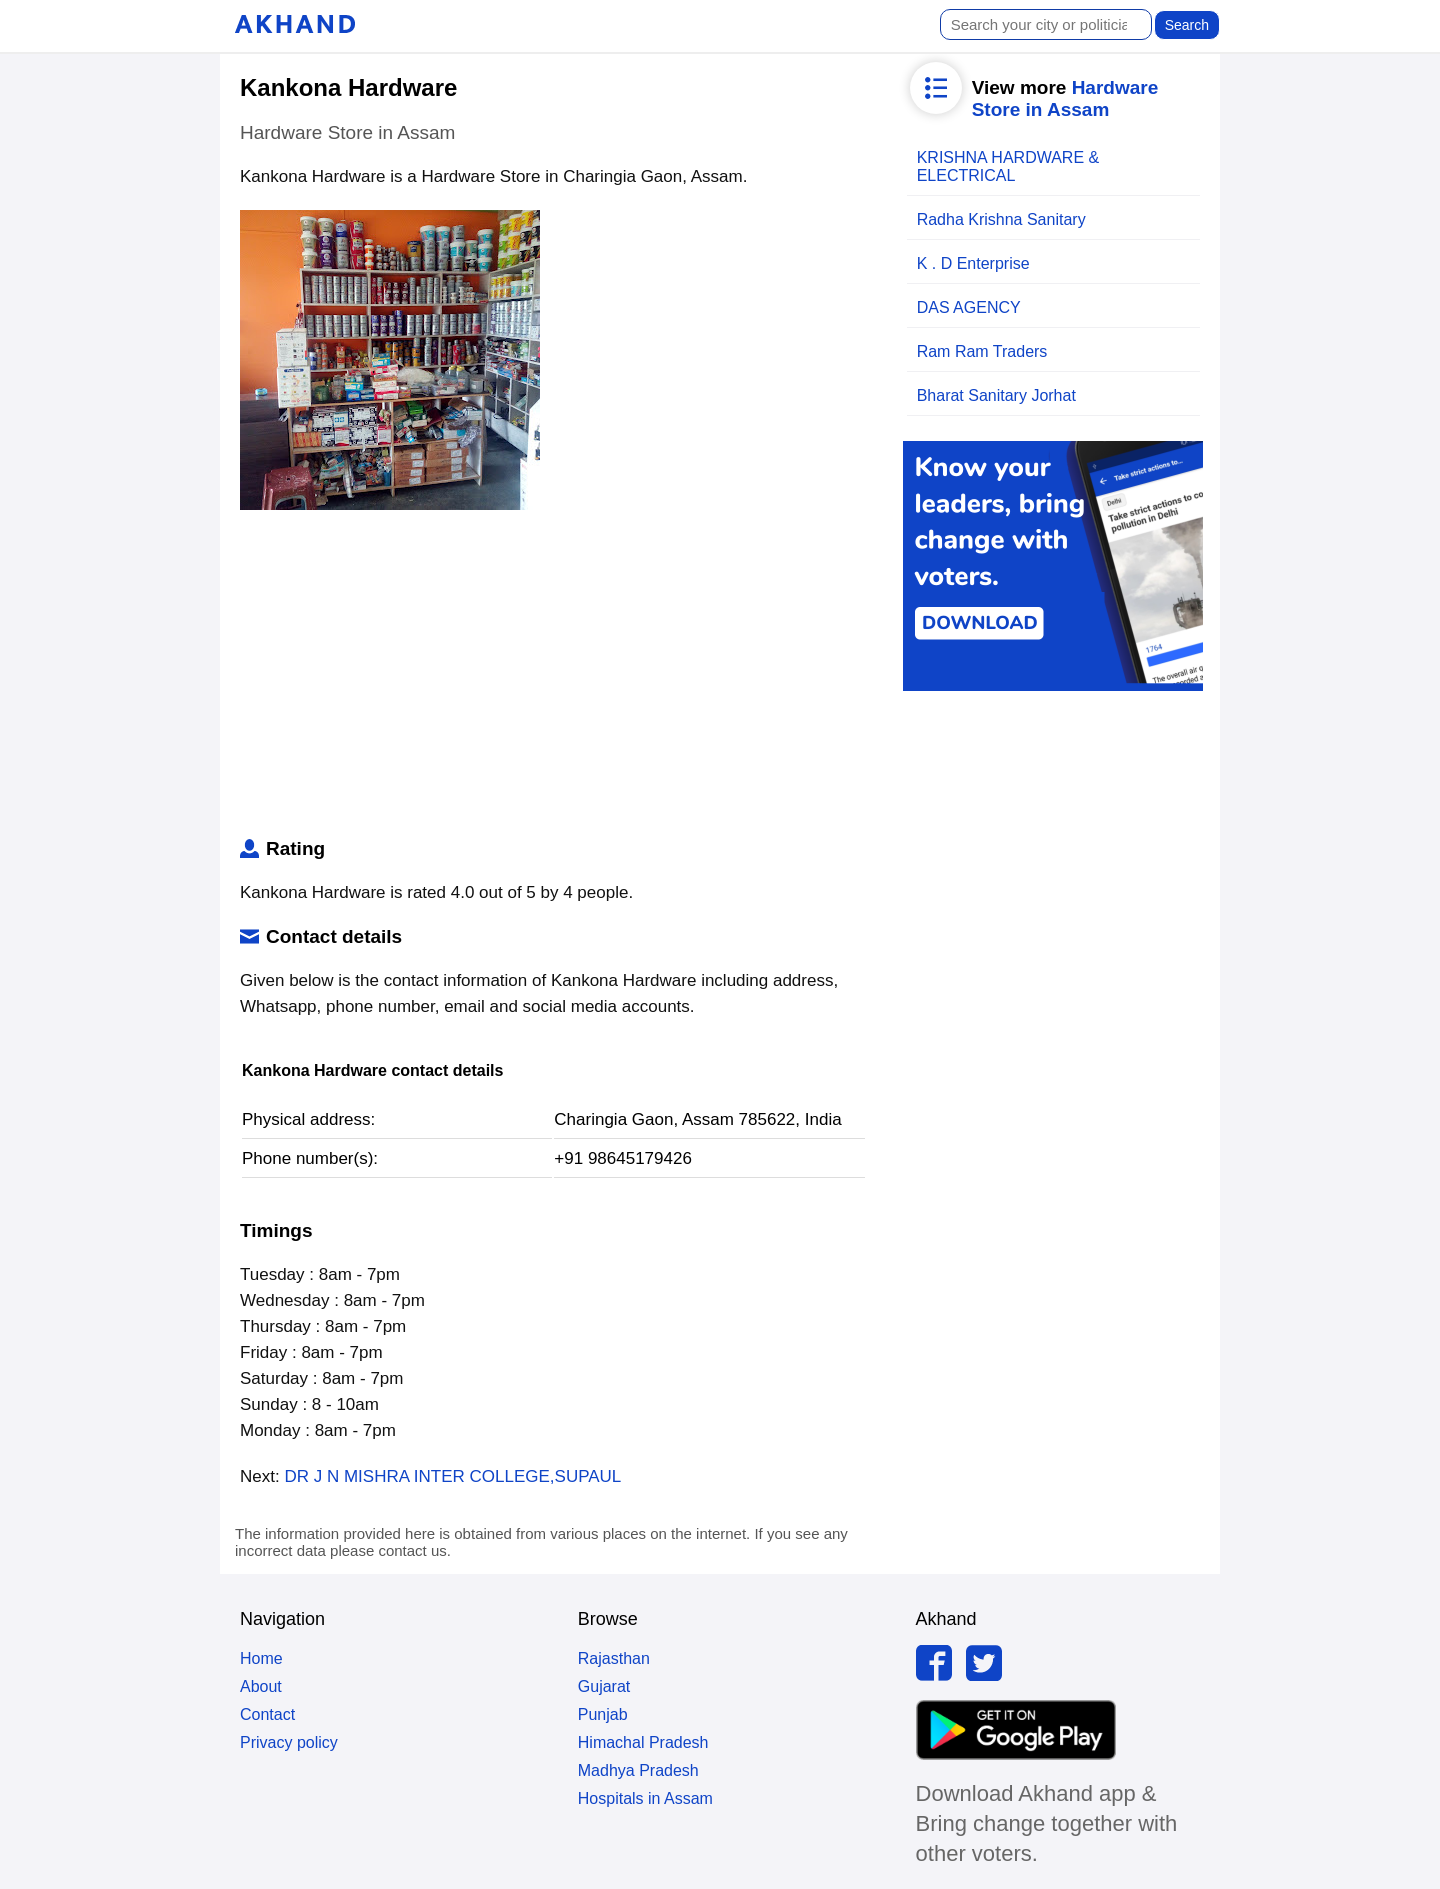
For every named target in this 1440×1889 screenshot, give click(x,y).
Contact (267, 1714)
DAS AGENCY (969, 307)
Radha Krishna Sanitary (1001, 219)
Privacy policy (289, 1742)
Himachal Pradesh (643, 1742)
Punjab (603, 1714)
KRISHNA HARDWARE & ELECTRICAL (1008, 166)
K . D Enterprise (973, 263)
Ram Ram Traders (982, 351)
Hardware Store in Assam (1065, 98)
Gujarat (604, 1686)
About (261, 1686)
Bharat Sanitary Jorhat (996, 395)
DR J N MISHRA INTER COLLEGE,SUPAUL (452, 1476)
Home (261, 1658)
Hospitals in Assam (645, 1798)
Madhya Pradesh (638, 1770)
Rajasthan (614, 1658)
